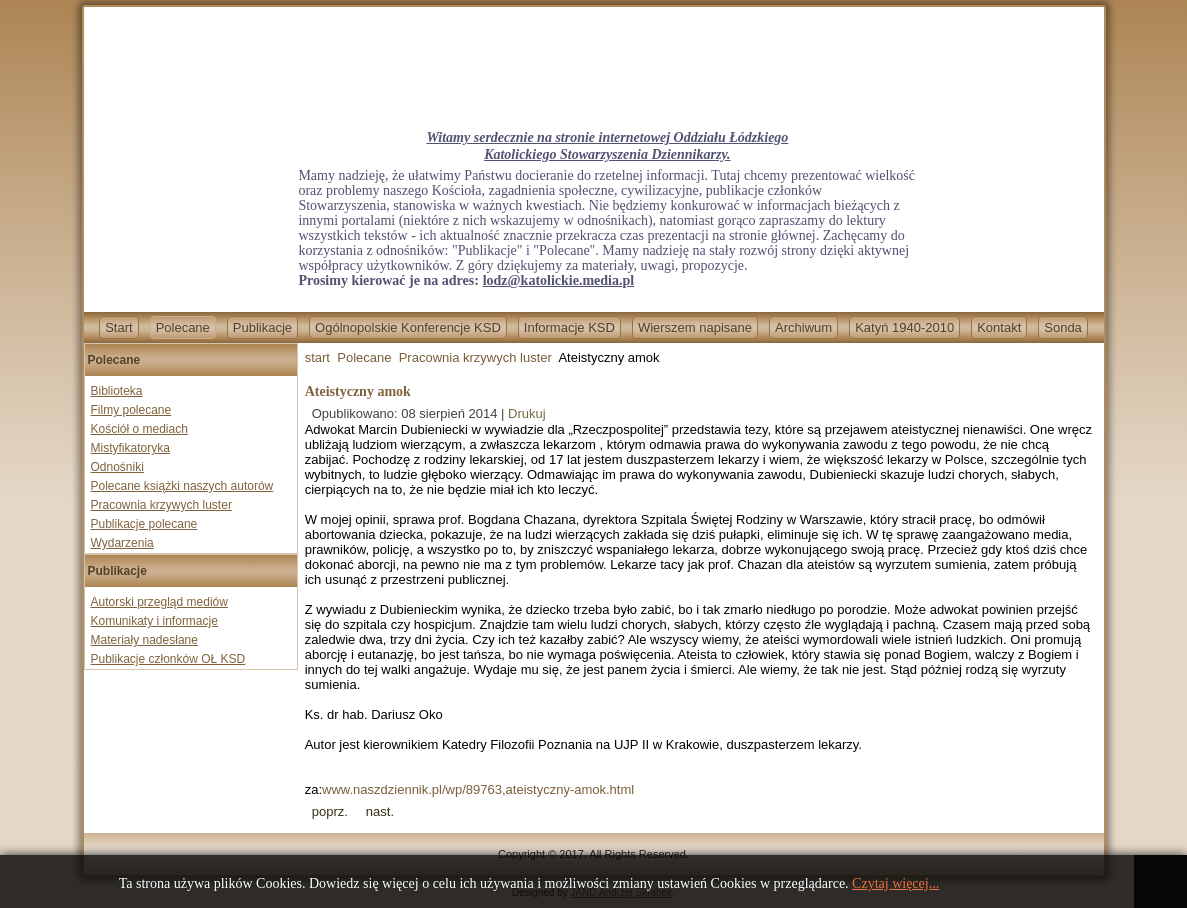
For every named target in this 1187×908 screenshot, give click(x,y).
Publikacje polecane (144, 524)
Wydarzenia (122, 543)
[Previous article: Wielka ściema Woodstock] (330, 811)
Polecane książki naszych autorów (182, 486)
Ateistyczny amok (358, 391)
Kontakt (999, 327)
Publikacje (262, 327)
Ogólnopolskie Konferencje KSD (408, 327)
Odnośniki (117, 467)
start (317, 357)
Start (118, 327)
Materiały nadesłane (144, 640)
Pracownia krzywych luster (161, 505)
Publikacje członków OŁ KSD (168, 659)
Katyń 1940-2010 (904, 327)
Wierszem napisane (695, 327)
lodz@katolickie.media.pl (558, 280)
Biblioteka (117, 391)
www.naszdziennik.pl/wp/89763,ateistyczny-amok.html (478, 789)
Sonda (1063, 327)
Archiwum (803, 327)
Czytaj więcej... (895, 883)
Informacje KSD (569, 327)
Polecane (183, 327)
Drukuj (527, 413)
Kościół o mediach (139, 429)
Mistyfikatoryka (130, 448)
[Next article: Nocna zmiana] (380, 811)
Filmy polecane (131, 410)
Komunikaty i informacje (154, 621)
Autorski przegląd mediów (159, 602)
